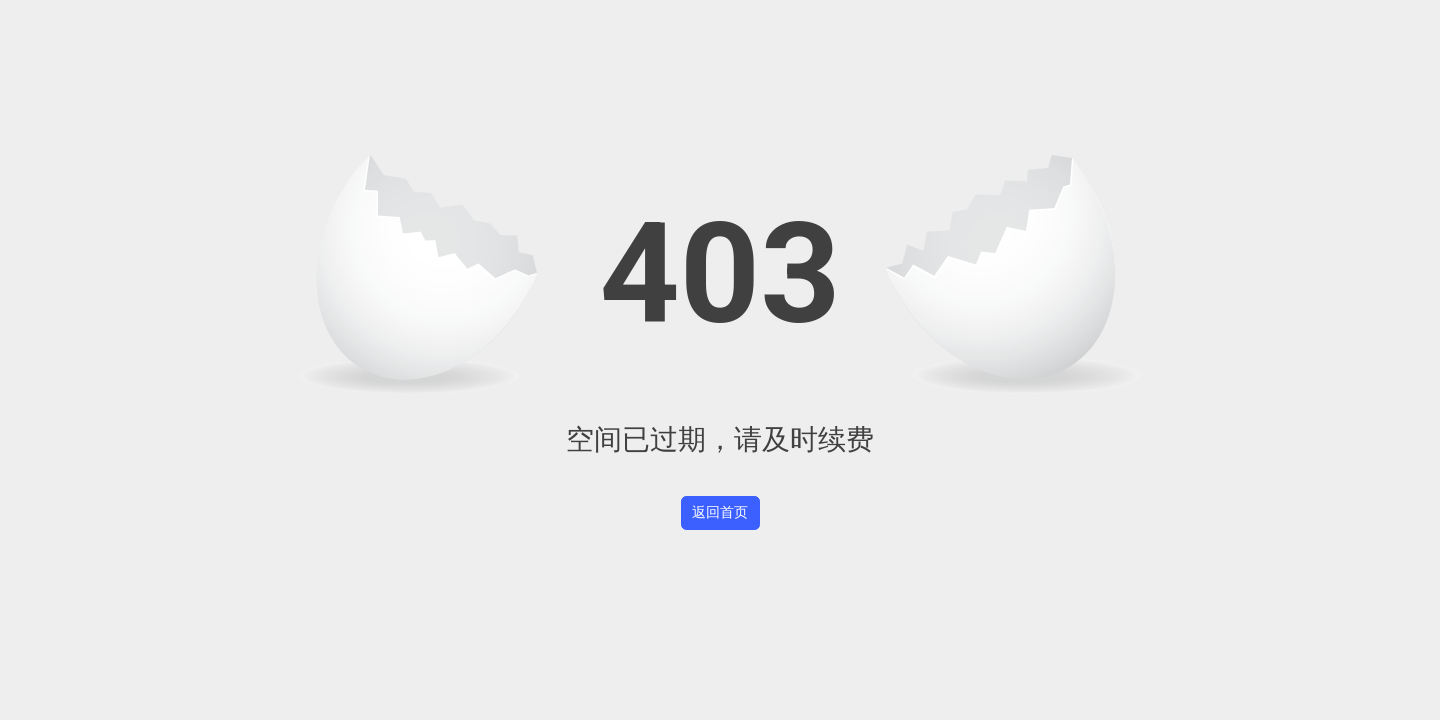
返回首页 (720, 512)
